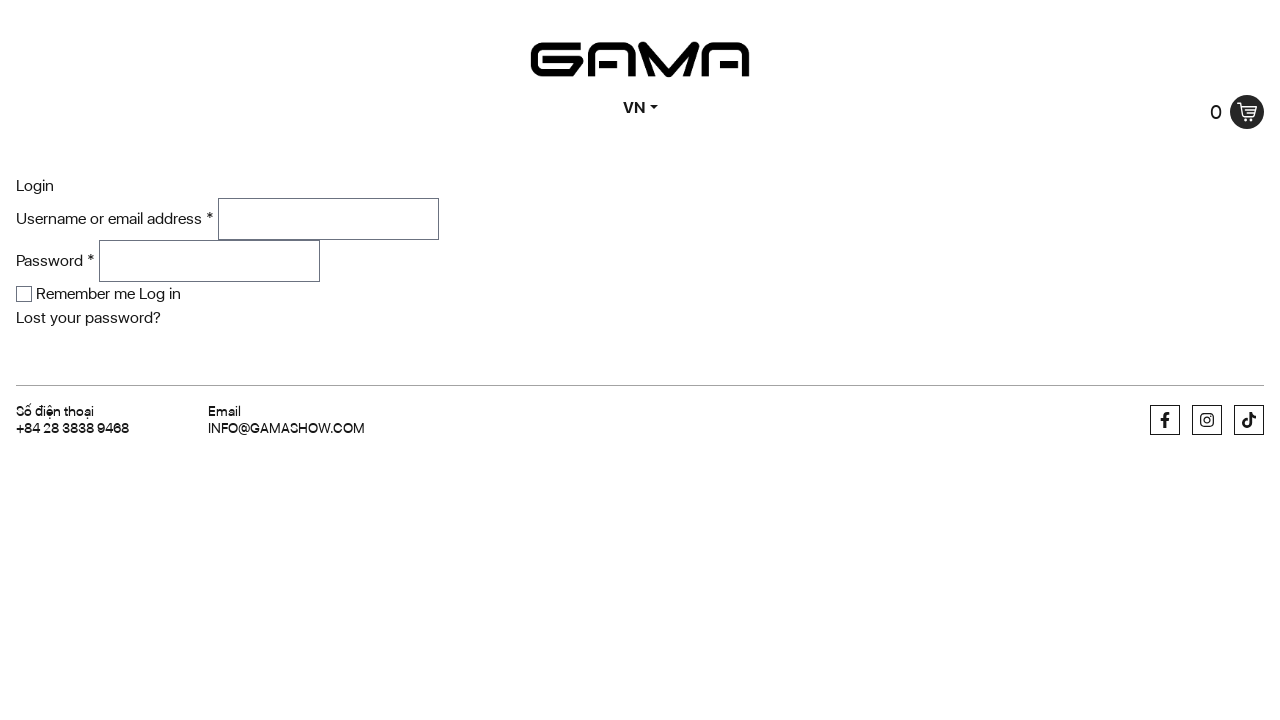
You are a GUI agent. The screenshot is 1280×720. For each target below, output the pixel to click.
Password (55, 260)
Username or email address (115, 218)
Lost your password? (88, 317)
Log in (160, 293)
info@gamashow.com (286, 428)
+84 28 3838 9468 (72, 428)
